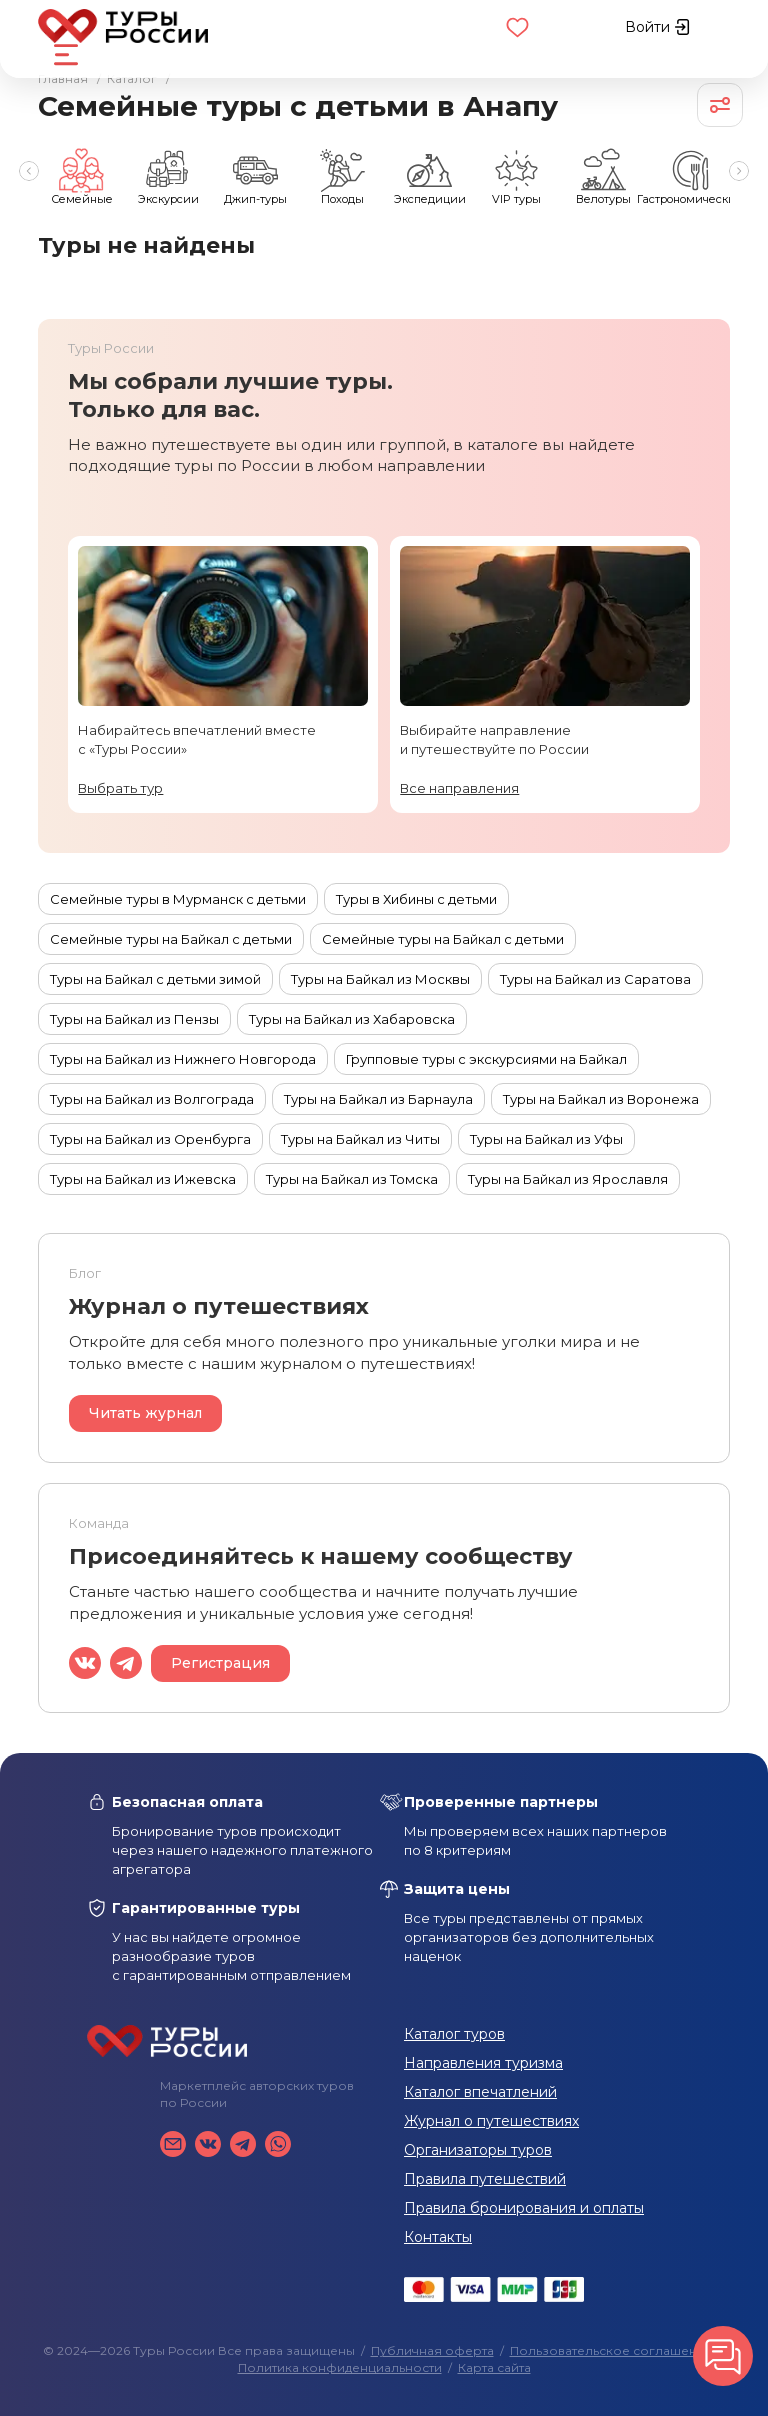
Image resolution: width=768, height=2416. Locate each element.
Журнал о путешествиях (491, 2121)
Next (740, 171)
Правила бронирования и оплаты (524, 2208)
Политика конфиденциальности (340, 2367)
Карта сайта (494, 2367)
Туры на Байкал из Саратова (595, 979)
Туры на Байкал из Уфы (546, 1139)
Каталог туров (454, 2034)
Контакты (438, 2237)
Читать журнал (145, 1413)
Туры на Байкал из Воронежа (601, 1099)
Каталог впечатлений (480, 2092)
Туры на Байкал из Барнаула (378, 1099)
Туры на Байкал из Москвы (380, 979)
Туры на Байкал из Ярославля (568, 1179)
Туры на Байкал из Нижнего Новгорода (183, 1059)
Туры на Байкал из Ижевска (143, 1179)
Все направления (459, 788)
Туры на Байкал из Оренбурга (150, 1139)
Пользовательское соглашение (611, 2350)
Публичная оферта (432, 2350)
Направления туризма (483, 2063)
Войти (657, 27)
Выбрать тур (120, 788)
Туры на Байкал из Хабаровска (352, 1019)
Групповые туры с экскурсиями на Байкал (486, 1059)
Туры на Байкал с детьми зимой (155, 979)
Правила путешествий (485, 2179)
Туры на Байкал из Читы (360, 1139)
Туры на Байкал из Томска (352, 1179)
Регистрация (220, 1663)
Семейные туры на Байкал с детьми (171, 939)
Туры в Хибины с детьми (416, 899)
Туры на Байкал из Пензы (134, 1019)
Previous (28, 171)
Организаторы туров (478, 2150)
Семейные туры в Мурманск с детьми (178, 899)
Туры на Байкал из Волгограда (152, 1099)
